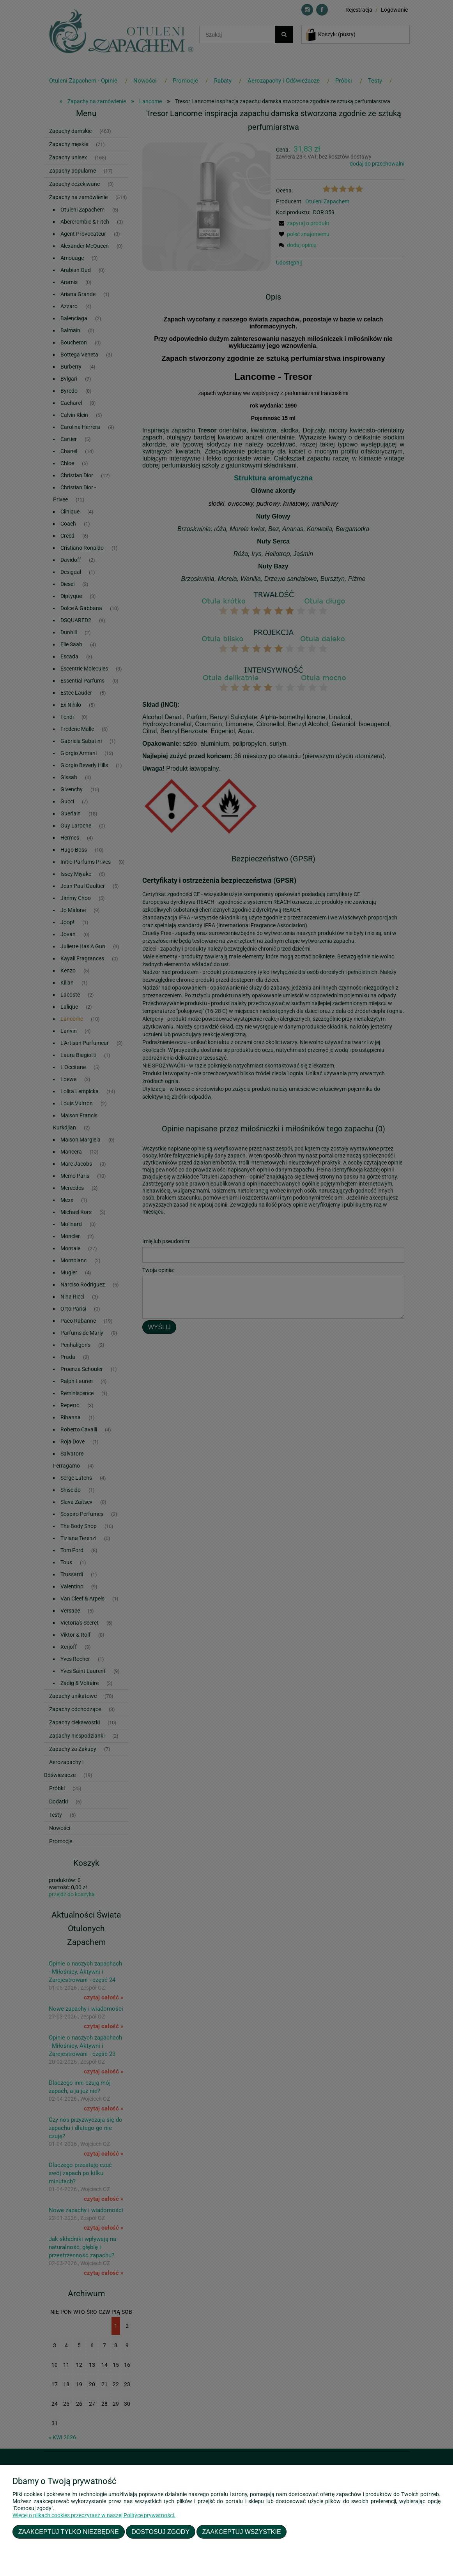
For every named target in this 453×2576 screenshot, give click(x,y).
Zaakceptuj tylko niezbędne (68, 2531)
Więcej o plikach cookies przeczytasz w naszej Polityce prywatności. (93, 2515)
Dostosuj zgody (160, 2531)
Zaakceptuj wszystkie (241, 2531)
